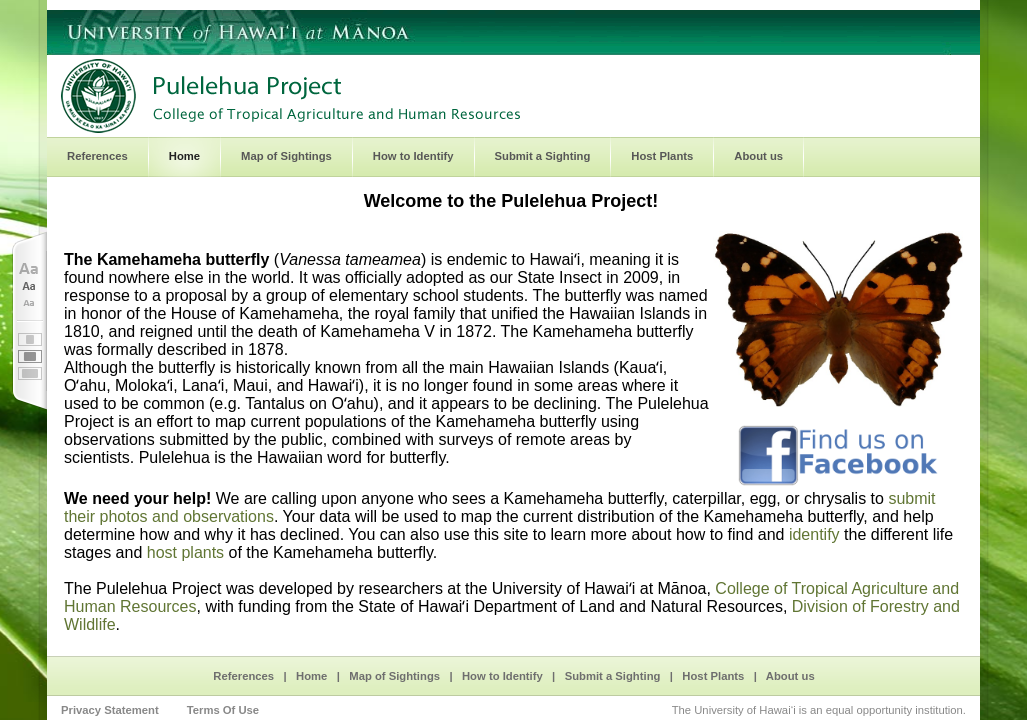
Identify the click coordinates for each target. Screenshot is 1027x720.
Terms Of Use (223, 710)
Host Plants (713, 676)
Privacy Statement (110, 710)
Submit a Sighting (613, 676)
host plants (185, 552)
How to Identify (502, 676)
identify (814, 534)
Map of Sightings (394, 676)
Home (311, 676)
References (243, 676)
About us (790, 676)
